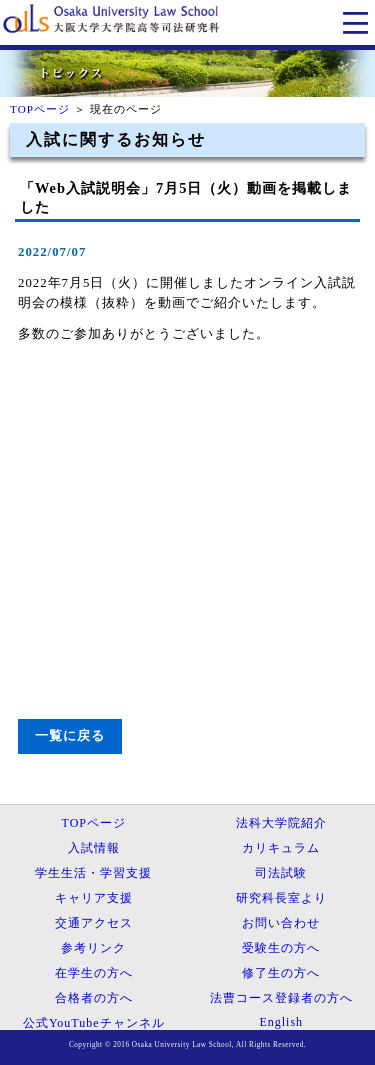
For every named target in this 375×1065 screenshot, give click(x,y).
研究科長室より (281, 898)
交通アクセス (94, 923)
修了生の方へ (281, 973)
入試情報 (94, 848)
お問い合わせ (281, 923)
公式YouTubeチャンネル (94, 1023)
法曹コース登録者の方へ (281, 998)
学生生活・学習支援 (93, 873)
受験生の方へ (281, 948)
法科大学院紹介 (281, 823)
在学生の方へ (94, 973)
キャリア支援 (94, 898)
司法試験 (281, 873)
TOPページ (40, 109)
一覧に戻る (70, 736)
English (281, 1022)
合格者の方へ (94, 998)
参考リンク (93, 948)
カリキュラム (281, 848)
